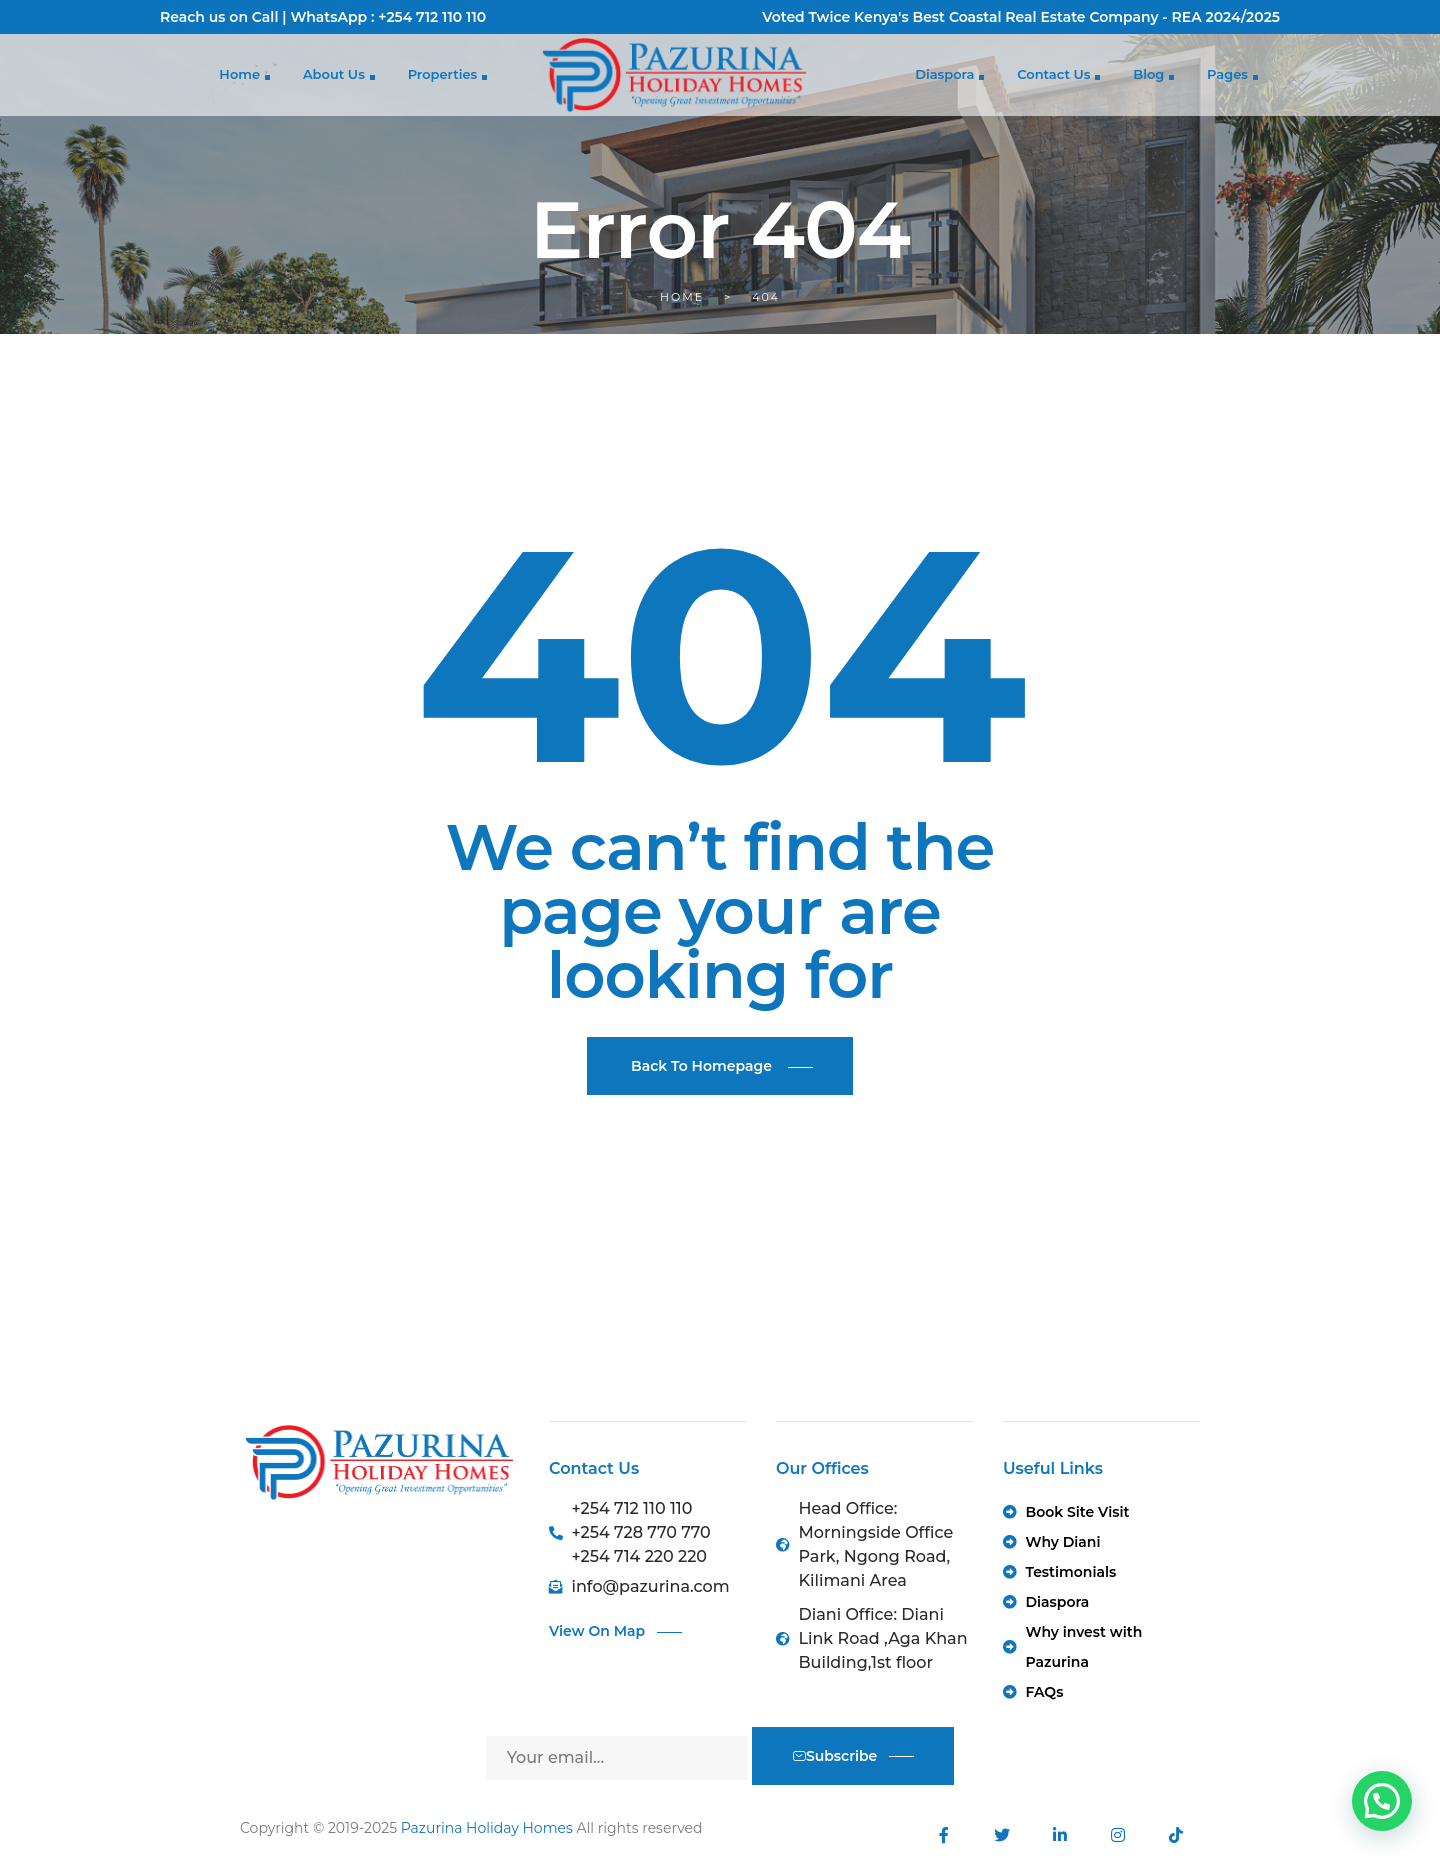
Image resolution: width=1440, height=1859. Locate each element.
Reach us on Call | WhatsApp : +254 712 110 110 (323, 17)
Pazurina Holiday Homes (487, 1828)
